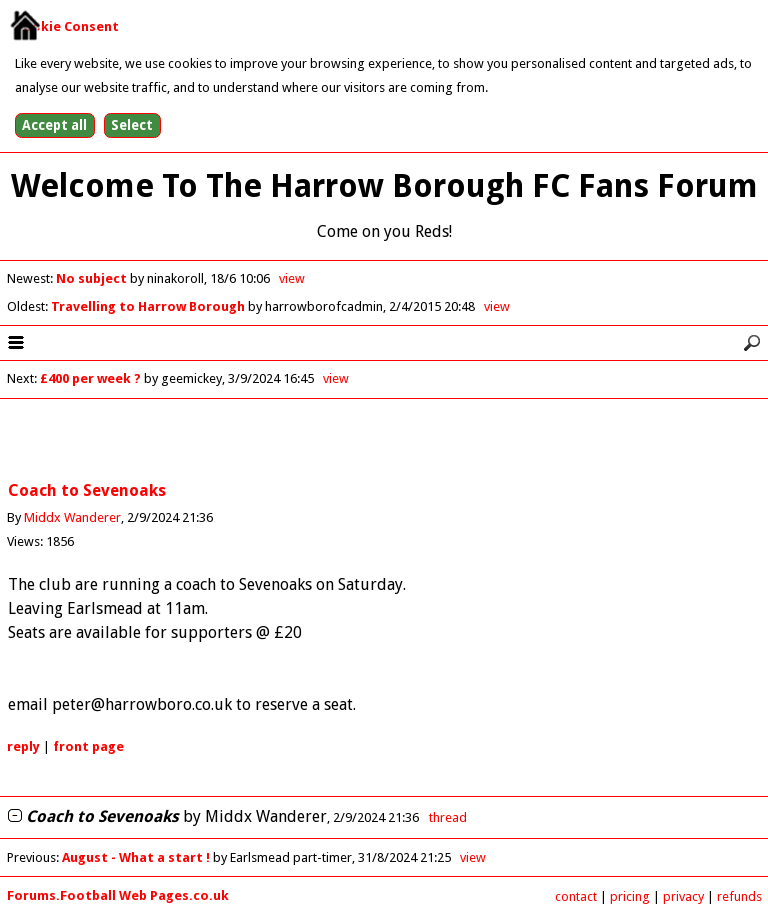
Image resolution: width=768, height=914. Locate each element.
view (292, 278)
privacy (683, 896)
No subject (93, 278)
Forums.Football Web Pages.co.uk (118, 895)
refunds (739, 896)
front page (88, 746)
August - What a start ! (137, 857)
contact (576, 896)
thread (448, 817)
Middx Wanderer (72, 517)
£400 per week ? (90, 378)
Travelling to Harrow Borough (149, 306)
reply (23, 746)
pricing (630, 896)
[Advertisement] (384, 441)
